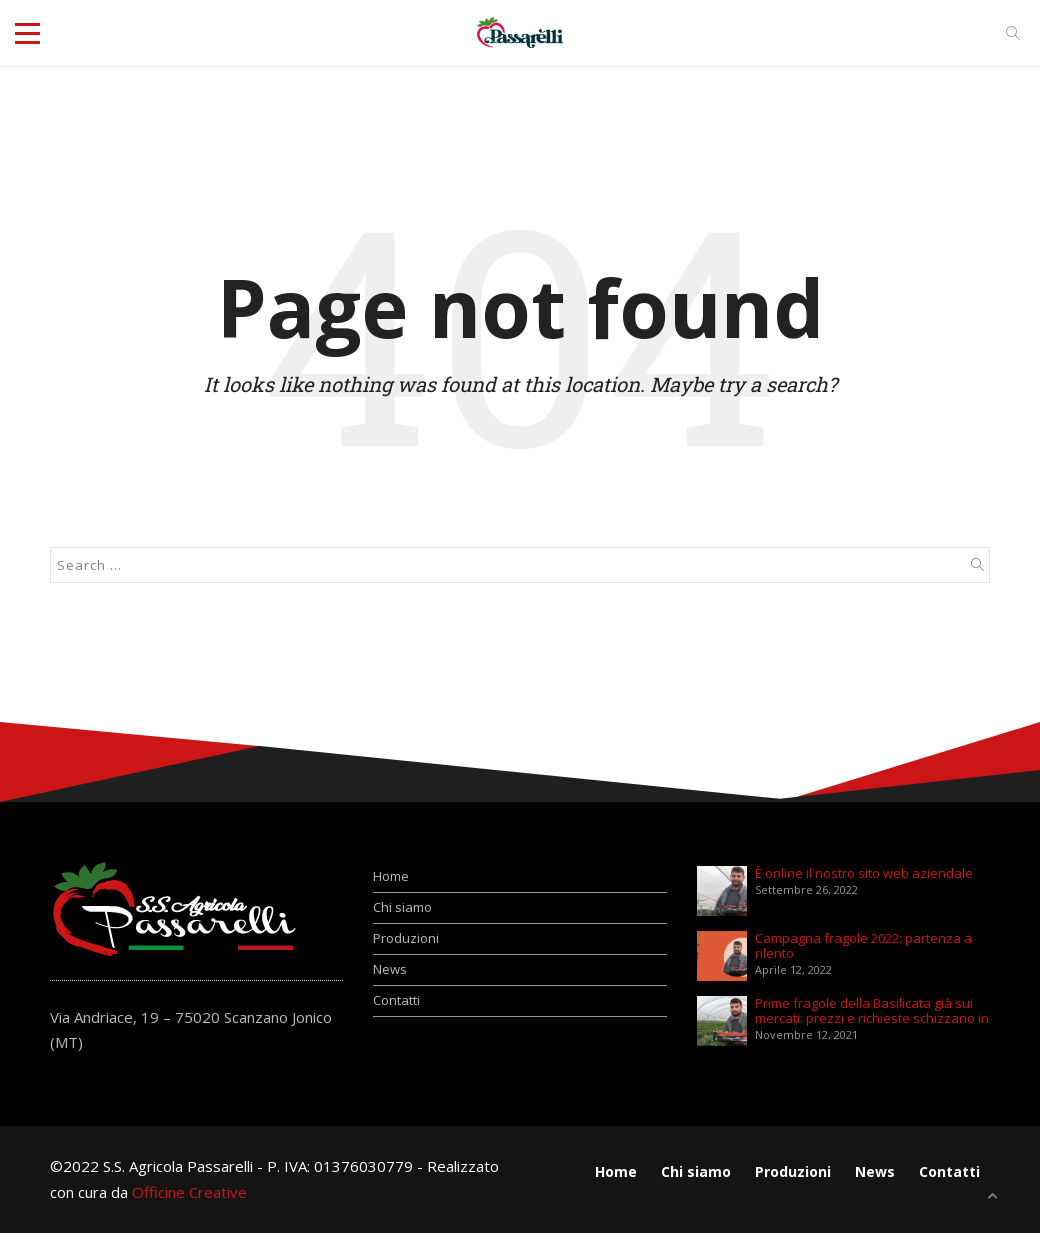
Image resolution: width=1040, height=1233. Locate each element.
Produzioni (406, 938)
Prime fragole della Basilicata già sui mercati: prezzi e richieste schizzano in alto (872, 1011)
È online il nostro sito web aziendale (864, 873)
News (390, 969)
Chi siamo (402, 907)
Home (391, 876)
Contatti (396, 1000)
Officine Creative (189, 1192)
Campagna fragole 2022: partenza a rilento (863, 946)
